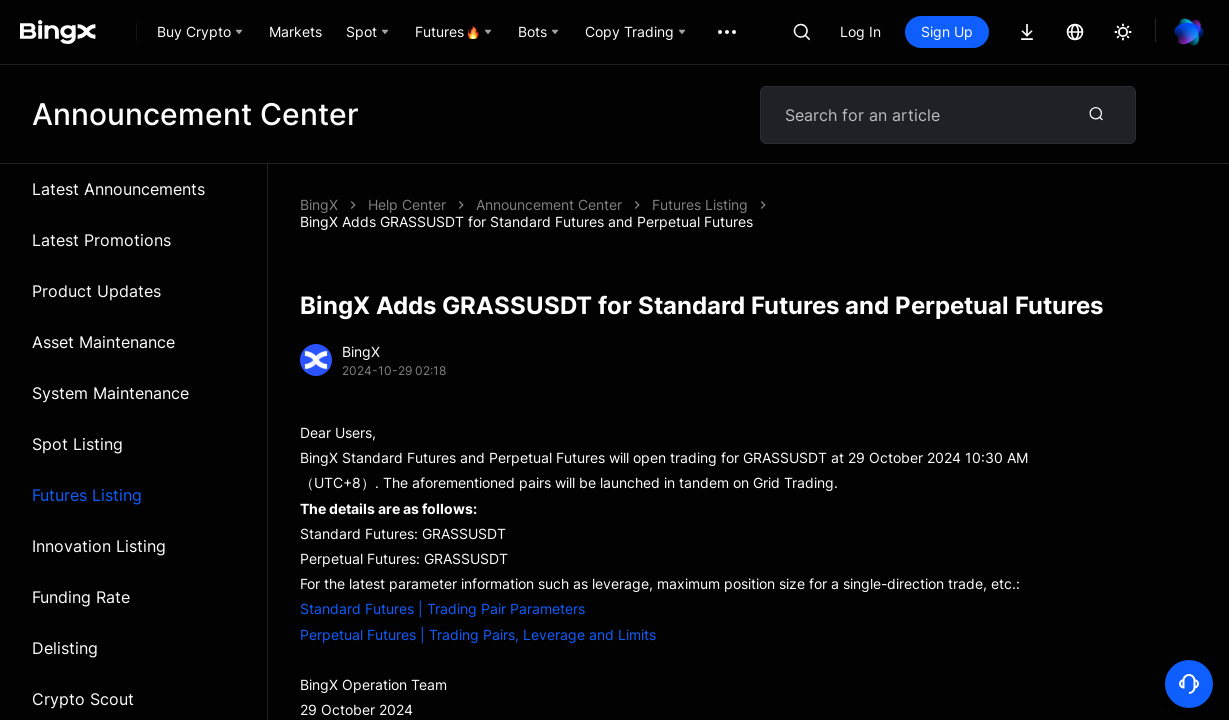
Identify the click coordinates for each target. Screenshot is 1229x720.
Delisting (65, 648)
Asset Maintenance (103, 342)
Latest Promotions (101, 240)
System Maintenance (110, 393)
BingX (319, 204)
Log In (860, 31)
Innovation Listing (99, 546)
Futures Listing (87, 495)
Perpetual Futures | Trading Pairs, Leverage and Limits (478, 634)
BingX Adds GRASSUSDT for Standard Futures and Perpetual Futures (526, 221)
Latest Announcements (118, 189)
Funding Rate (81, 597)
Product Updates (96, 291)
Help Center (407, 204)
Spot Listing (77, 444)
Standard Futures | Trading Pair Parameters (442, 608)
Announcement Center (549, 204)
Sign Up (947, 31)
